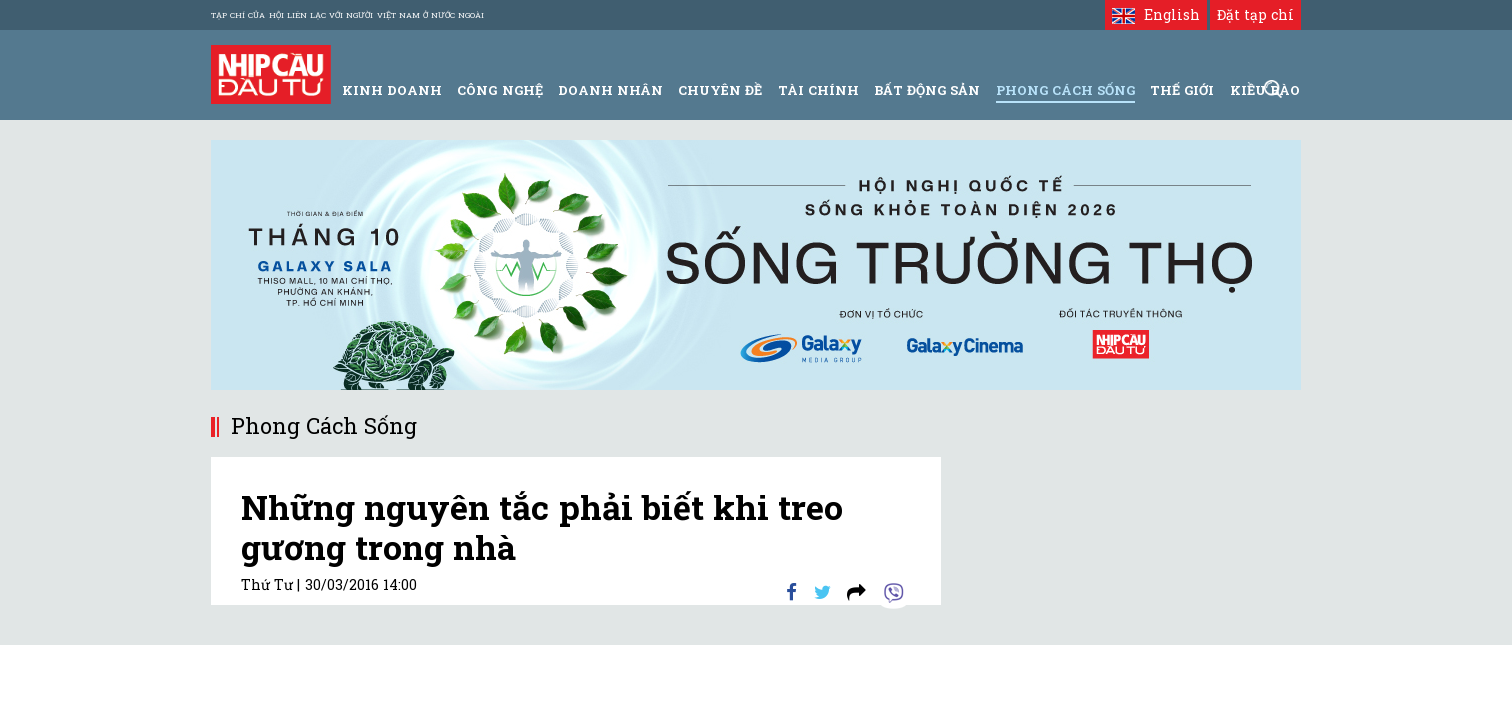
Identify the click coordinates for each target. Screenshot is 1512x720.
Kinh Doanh (392, 90)
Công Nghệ (499, 90)
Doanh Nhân (610, 90)
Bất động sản (927, 90)
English (1155, 14)
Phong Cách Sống (1065, 90)
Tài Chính (818, 90)
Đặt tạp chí (1255, 14)
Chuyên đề (720, 90)
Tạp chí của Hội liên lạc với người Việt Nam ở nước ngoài (347, 15)
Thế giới (1182, 90)
